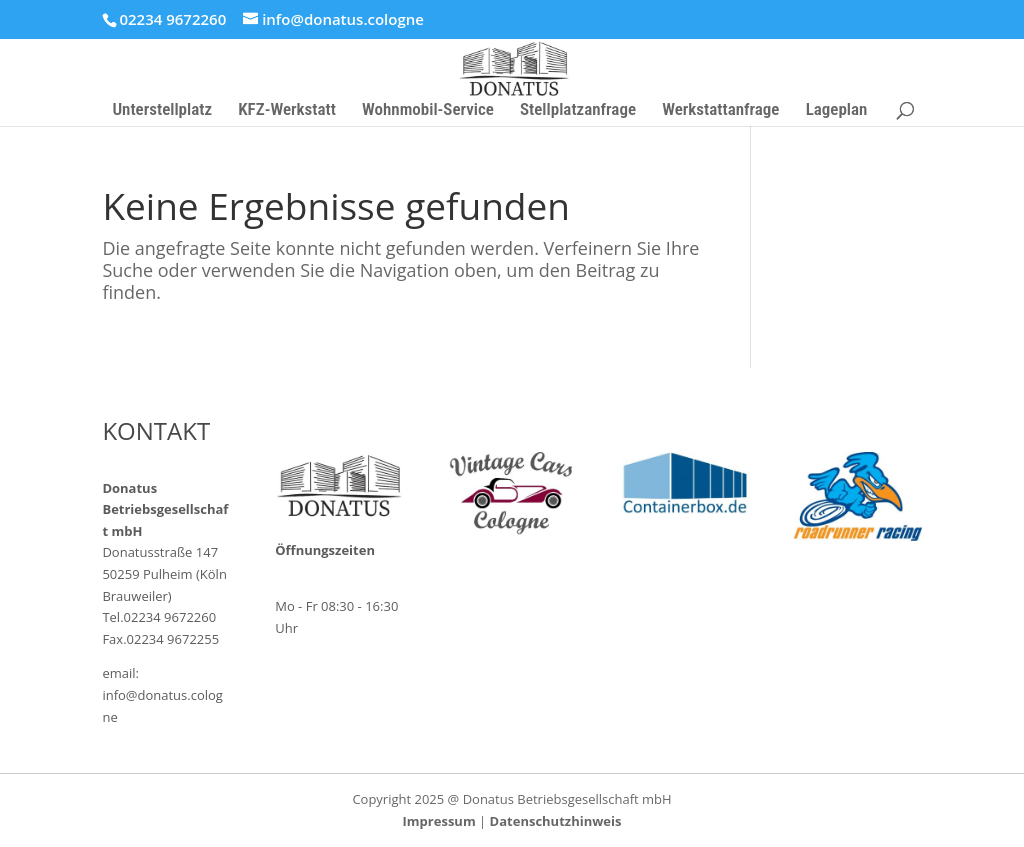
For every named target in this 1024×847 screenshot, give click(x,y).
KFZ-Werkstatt (287, 110)
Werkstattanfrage (720, 110)
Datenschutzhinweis (556, 821)
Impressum (439, 821)
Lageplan (837, 110)
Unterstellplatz (162, 110)
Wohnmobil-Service (428, 110)
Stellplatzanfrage (578, 110)
